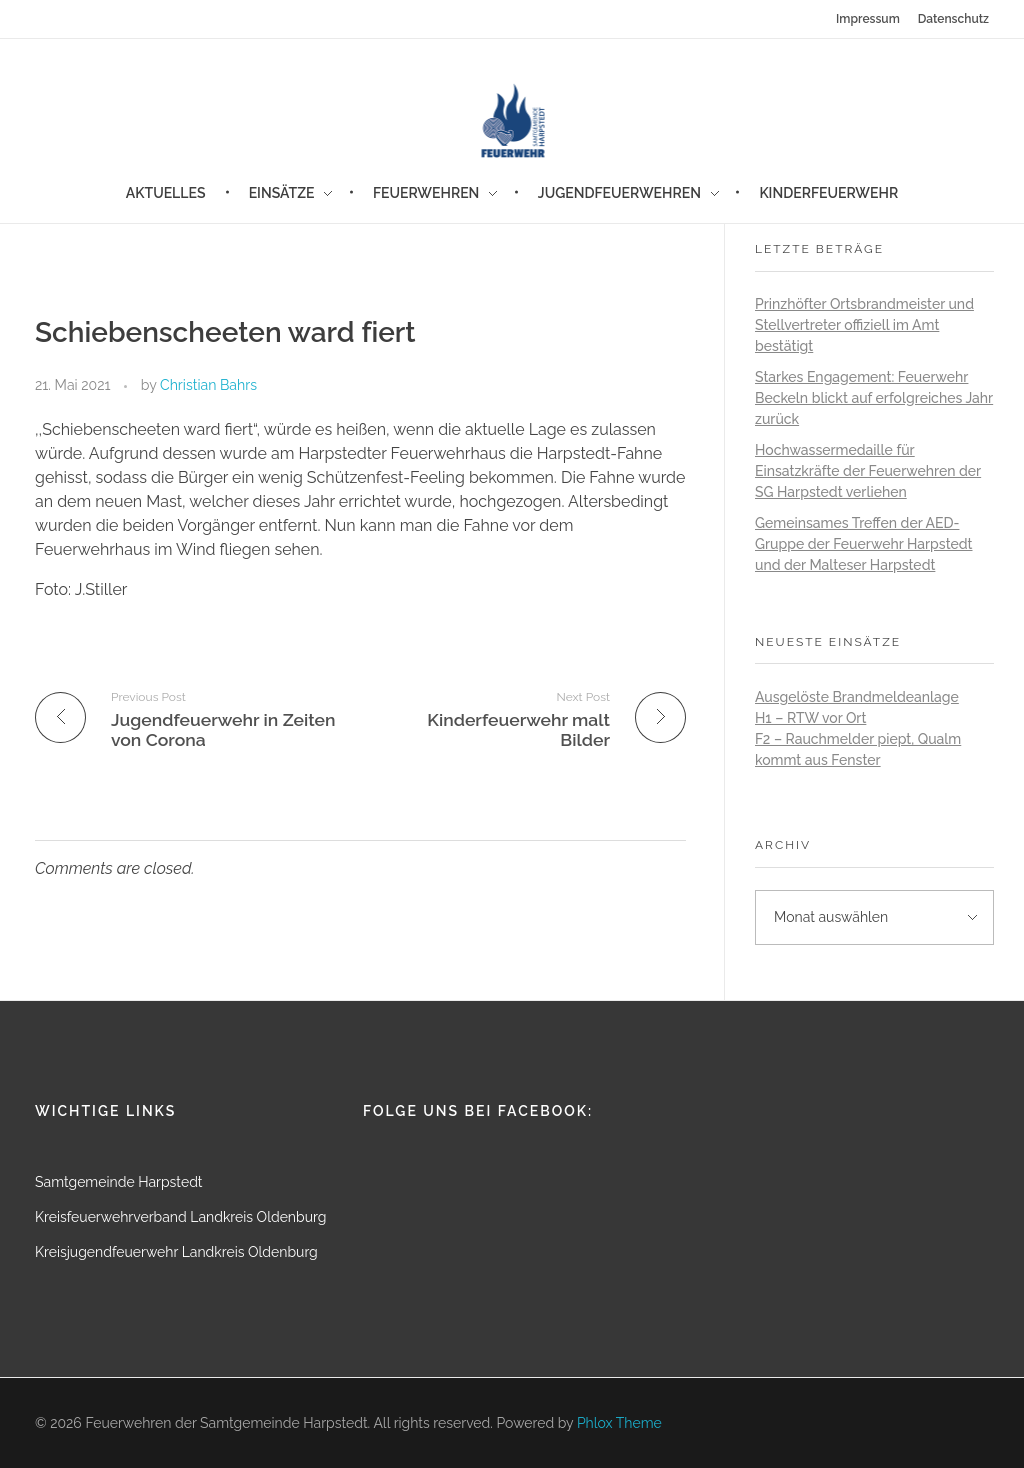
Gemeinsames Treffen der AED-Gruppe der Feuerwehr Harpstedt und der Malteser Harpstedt (864, 544)
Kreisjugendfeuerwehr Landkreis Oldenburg (176, 1252)
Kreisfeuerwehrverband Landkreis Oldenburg (180, 1217)
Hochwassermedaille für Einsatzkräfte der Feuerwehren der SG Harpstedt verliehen (868, 471)
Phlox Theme (619, 1423)
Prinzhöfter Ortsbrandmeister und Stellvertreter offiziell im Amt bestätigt (864, 325)
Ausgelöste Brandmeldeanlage (857, 697)
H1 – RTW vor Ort (810, 718)
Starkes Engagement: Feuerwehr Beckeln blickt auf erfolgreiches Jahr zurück (874, 398)
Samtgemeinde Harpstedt (119, 1182)
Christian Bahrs (208, 385)
